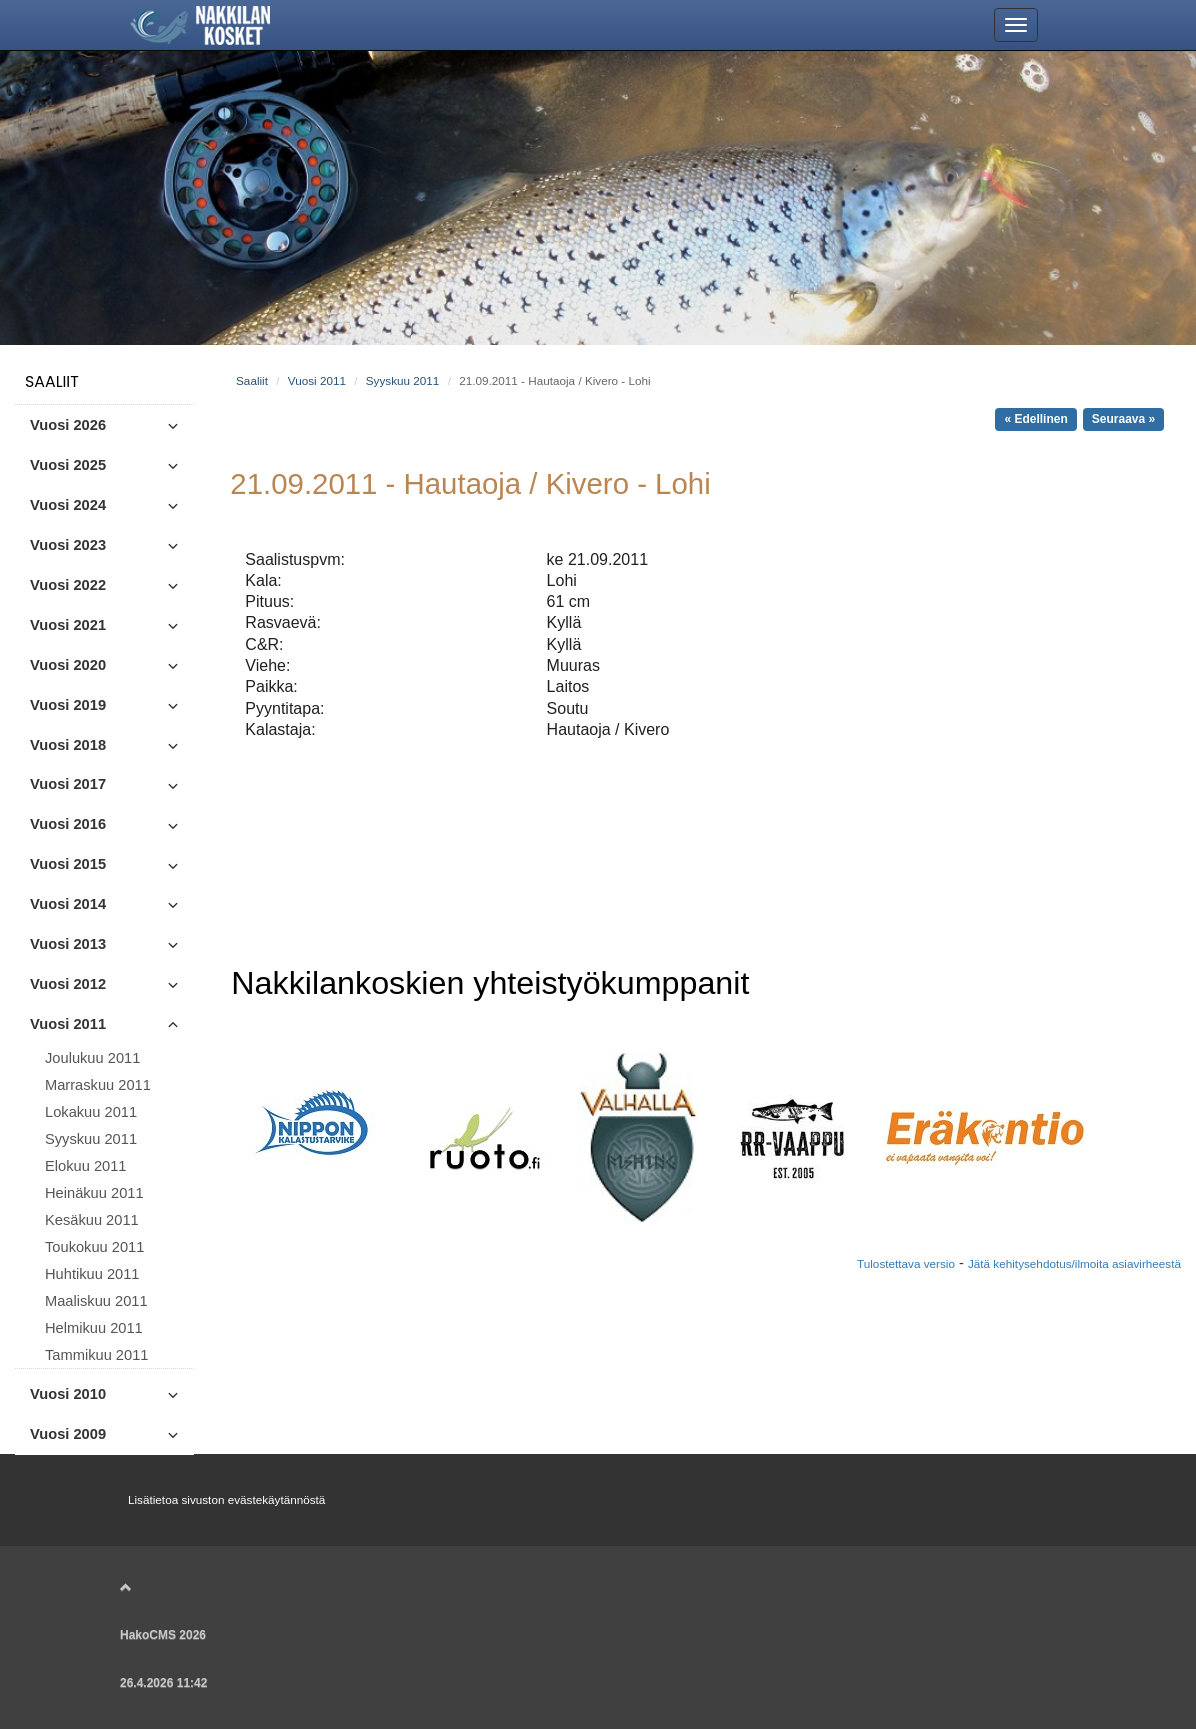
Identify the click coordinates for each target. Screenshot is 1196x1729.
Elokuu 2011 (86, 1166)
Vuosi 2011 (317, 380)
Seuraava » (1123, 419)
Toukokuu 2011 (94, 1247)
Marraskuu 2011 (98, 1085)
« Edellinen (1035, 419)
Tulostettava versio (906, 1263)
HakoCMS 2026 (163, 1635)
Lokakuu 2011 (91, 1112)
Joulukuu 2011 (92, 1058)
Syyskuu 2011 (91, 1139)
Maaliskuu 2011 (96, 1301)
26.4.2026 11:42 (163, 1683)
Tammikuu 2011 (96, 1355)
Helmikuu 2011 (94, 1328)
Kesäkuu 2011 (92, 1220)
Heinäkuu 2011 (94, 1193)
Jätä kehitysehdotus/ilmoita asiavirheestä (1074, 1263)
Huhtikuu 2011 (92, 1274)
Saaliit (52, 381)
